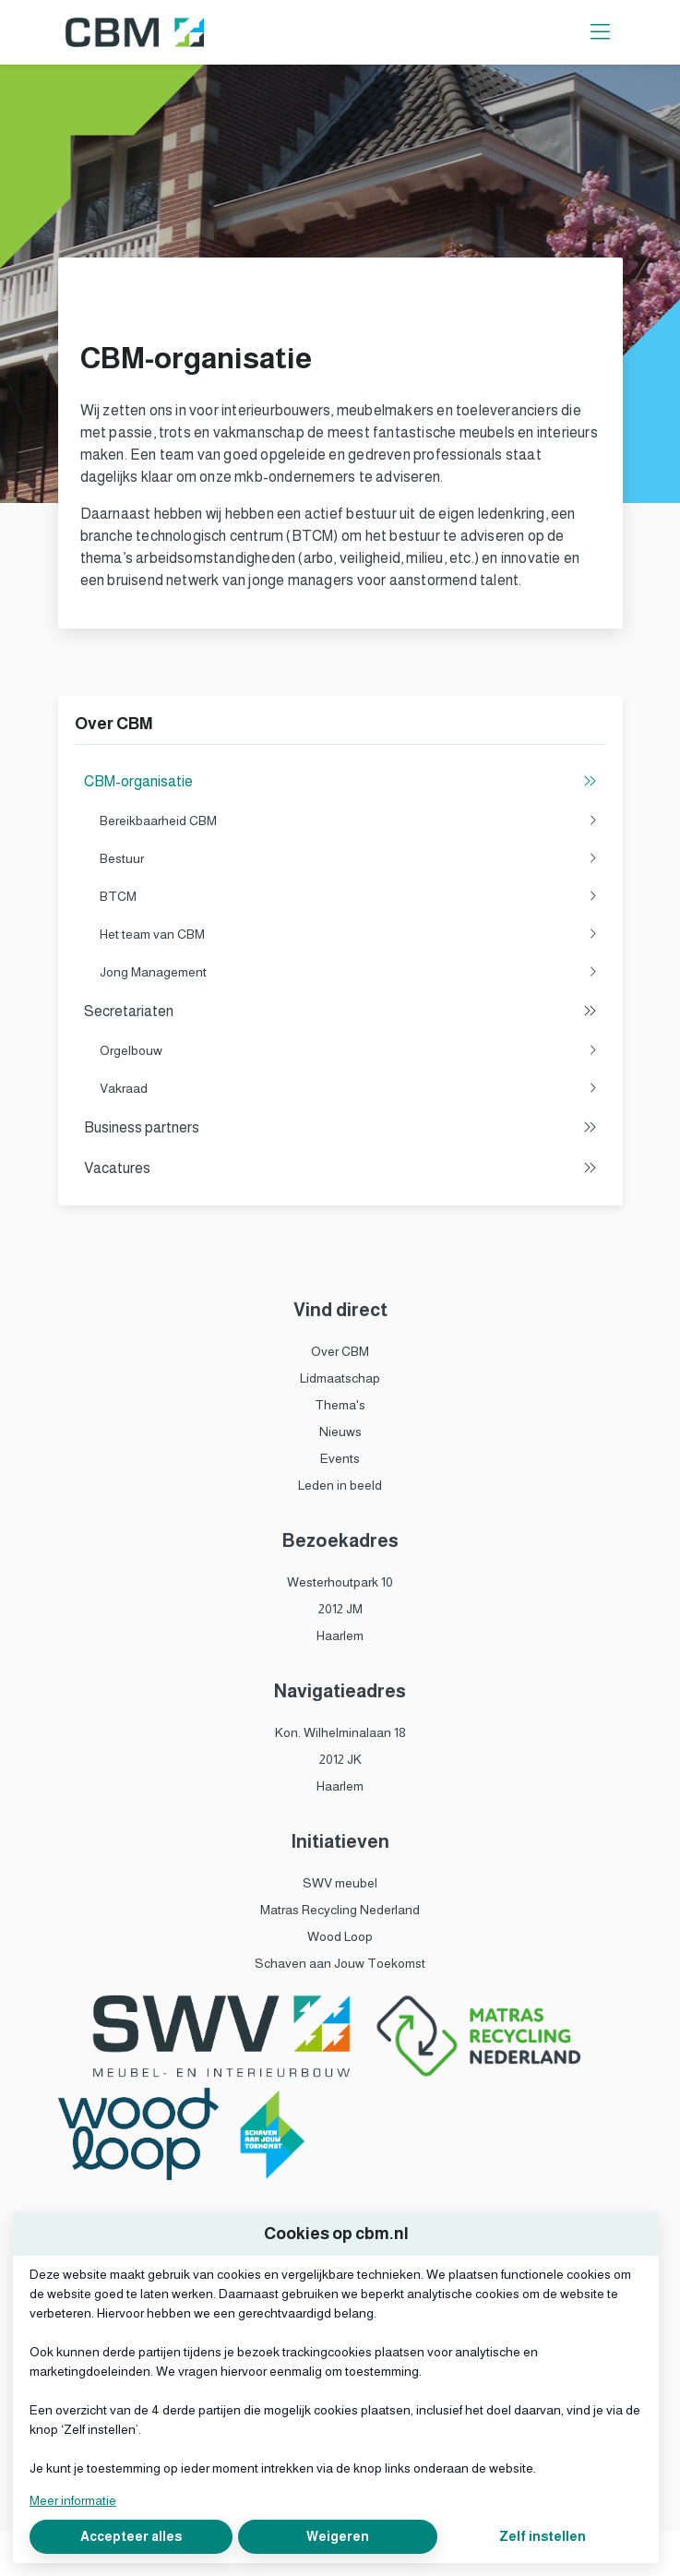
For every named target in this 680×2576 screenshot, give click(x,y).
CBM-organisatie (340, 782)
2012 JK (340, 1759)
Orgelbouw (348, 1050)
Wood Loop (340, 1936)
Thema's (340, 1404)
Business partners (340, 1128)
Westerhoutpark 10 (340, 1582)
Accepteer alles (131, 2536)
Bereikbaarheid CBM (348, 821)
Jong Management (348, 972)
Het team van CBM (348, 934)
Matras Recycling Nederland (340, 1909)
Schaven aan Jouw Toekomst (340, 1963)
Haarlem (340, 1635)
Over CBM (340, 1351)
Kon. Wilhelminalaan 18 (340, 1732)
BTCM (348, 896)
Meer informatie (73, 2500)
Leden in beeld (340, 1485)
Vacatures (340, 1168)
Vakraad (348, 1088)
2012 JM (340, 1608)
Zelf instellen (542, 2536)
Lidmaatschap (340, 1378)
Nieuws (340, 1431)
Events (340, 1458)
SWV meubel (340, 1882)
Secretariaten (340, 1011)
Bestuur (348, 859)
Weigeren (337, 2536)
